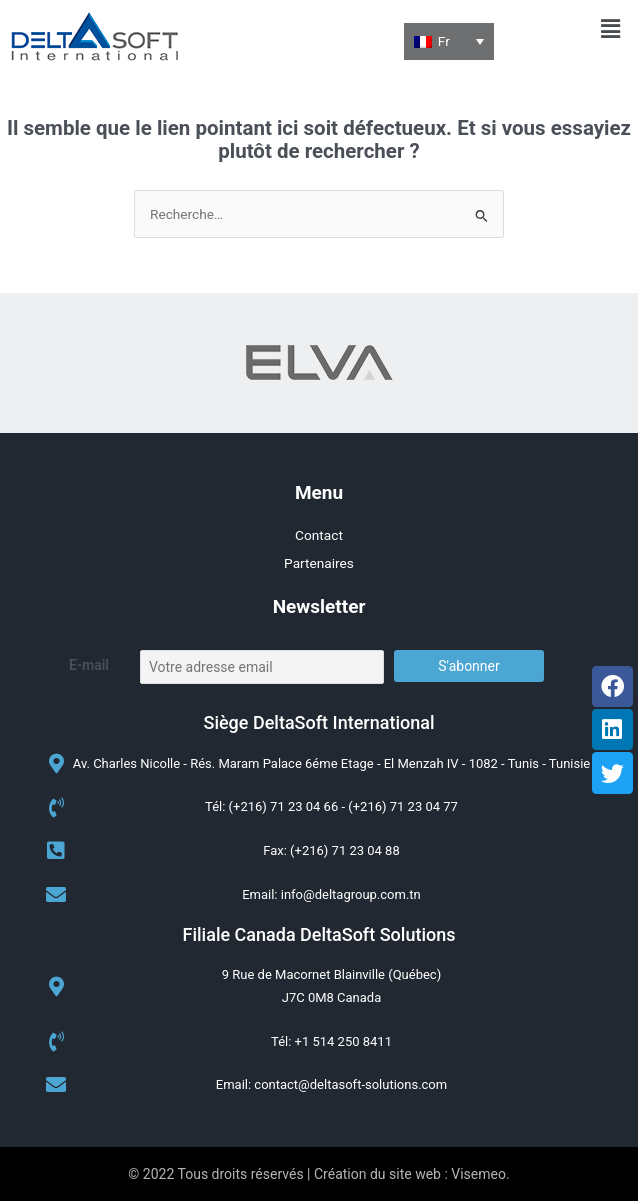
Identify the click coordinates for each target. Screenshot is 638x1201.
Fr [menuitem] (444, 41)
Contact (319, 535)
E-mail (89, 665)
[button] (611, 29)
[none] (449, 41)
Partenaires (319, 563)
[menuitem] (449, 41)
